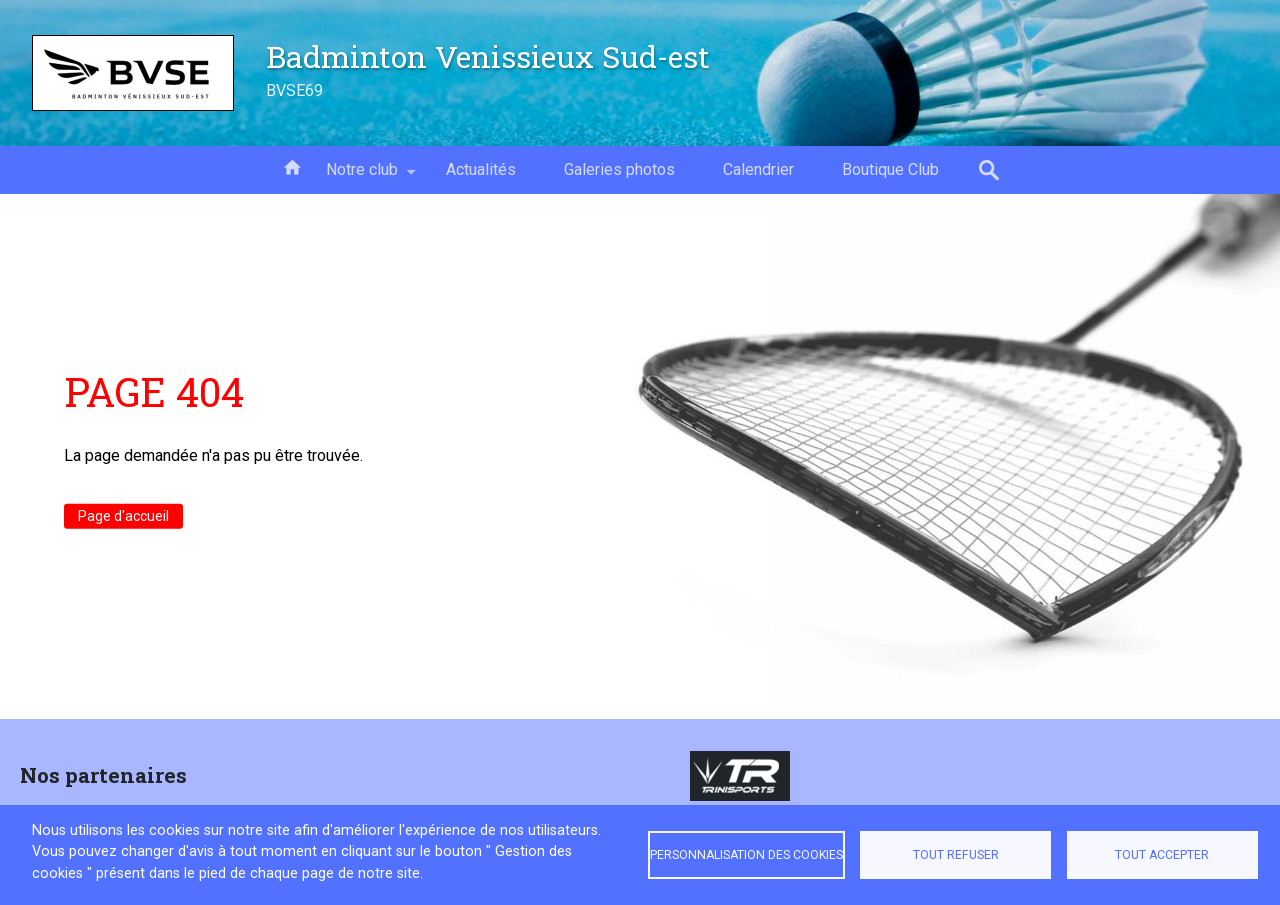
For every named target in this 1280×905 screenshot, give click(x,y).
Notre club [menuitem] (362, 177)
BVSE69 (294, 90)
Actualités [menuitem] (481, 169)
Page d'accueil (123, 516)
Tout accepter (1162, 855)
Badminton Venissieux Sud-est (488, 56)
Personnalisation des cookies (746, 855)
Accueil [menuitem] (292, 166)
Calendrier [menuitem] (758, 169)
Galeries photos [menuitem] (619, 169)
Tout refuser (956, 855)
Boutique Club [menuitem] (890, 169)
